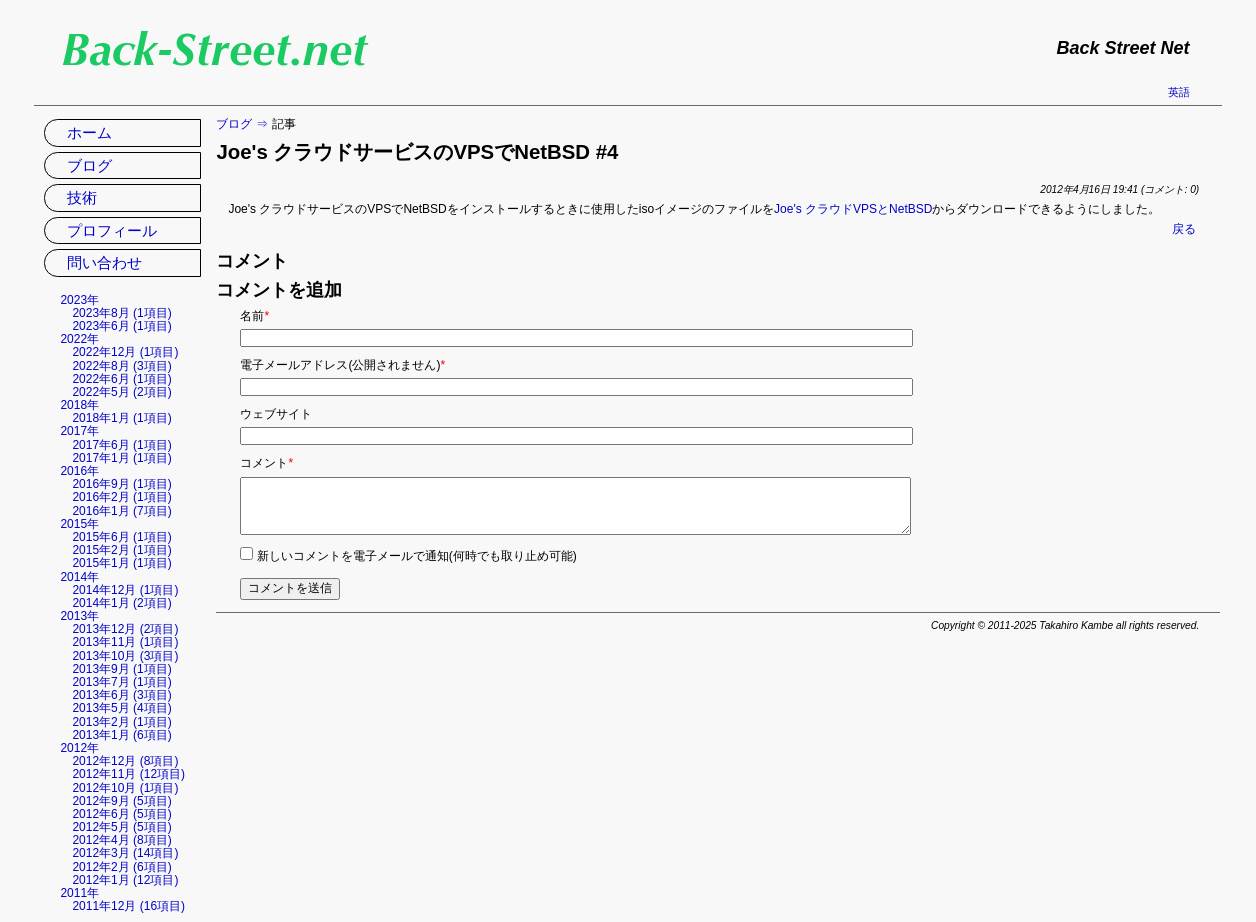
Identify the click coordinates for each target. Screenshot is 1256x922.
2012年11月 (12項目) (128, 774)
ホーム (89, 132)
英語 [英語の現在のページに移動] (1179, 92)
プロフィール (112, 230)
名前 (254, 316)
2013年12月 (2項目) (125, 629)
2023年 (79, 300)
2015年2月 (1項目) (121, 550)
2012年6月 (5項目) (121, 814)
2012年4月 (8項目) (121, 840)
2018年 (79, 405)
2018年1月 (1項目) (121, 418)
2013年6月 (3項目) (121, 695)
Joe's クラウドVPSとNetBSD (853, 209)
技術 (82, 197)
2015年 (79, 524)
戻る (1184, 229)
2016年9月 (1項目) (121, 484)
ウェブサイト (276, 414)
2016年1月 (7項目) (121, 511)
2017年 (79, 431)
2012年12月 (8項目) (125, 761)
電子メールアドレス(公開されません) (342, 365)
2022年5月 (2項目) (121, 392)
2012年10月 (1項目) (125, 788)
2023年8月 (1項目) (121, 313)
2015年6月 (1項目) (121, 537)
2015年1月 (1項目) (121, 563)
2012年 (79, 748)
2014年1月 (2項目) (121, 603)
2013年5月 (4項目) (121, 708)
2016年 (79, 471)
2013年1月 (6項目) (121, 735)
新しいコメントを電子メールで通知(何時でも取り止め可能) (417, 556)
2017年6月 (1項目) (121, 445)
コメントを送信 (290, 588)
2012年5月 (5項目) (121, 827)
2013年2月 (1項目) (121, 722)
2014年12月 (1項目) (125, 590)
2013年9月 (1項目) (121, 669)
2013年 (79, 616)
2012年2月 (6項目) (121, 867)
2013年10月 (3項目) (125, 656)
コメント (266, 463)
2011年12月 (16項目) (128, 906)
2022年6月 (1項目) (121, 379)
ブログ (234, 124)
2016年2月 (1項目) (121, 497)
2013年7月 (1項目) (121, 682)
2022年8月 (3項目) (121, 366)
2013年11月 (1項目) (125, 642)
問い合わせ (104, 262)
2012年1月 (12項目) (125, 880)
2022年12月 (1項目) (125, 352)
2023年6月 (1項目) (121, 326)
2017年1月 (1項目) (121, 458)
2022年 (79, 339)
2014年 (79, 577)
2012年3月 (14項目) (125, 853)
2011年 (79, 893)
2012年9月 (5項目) (121, 801)
